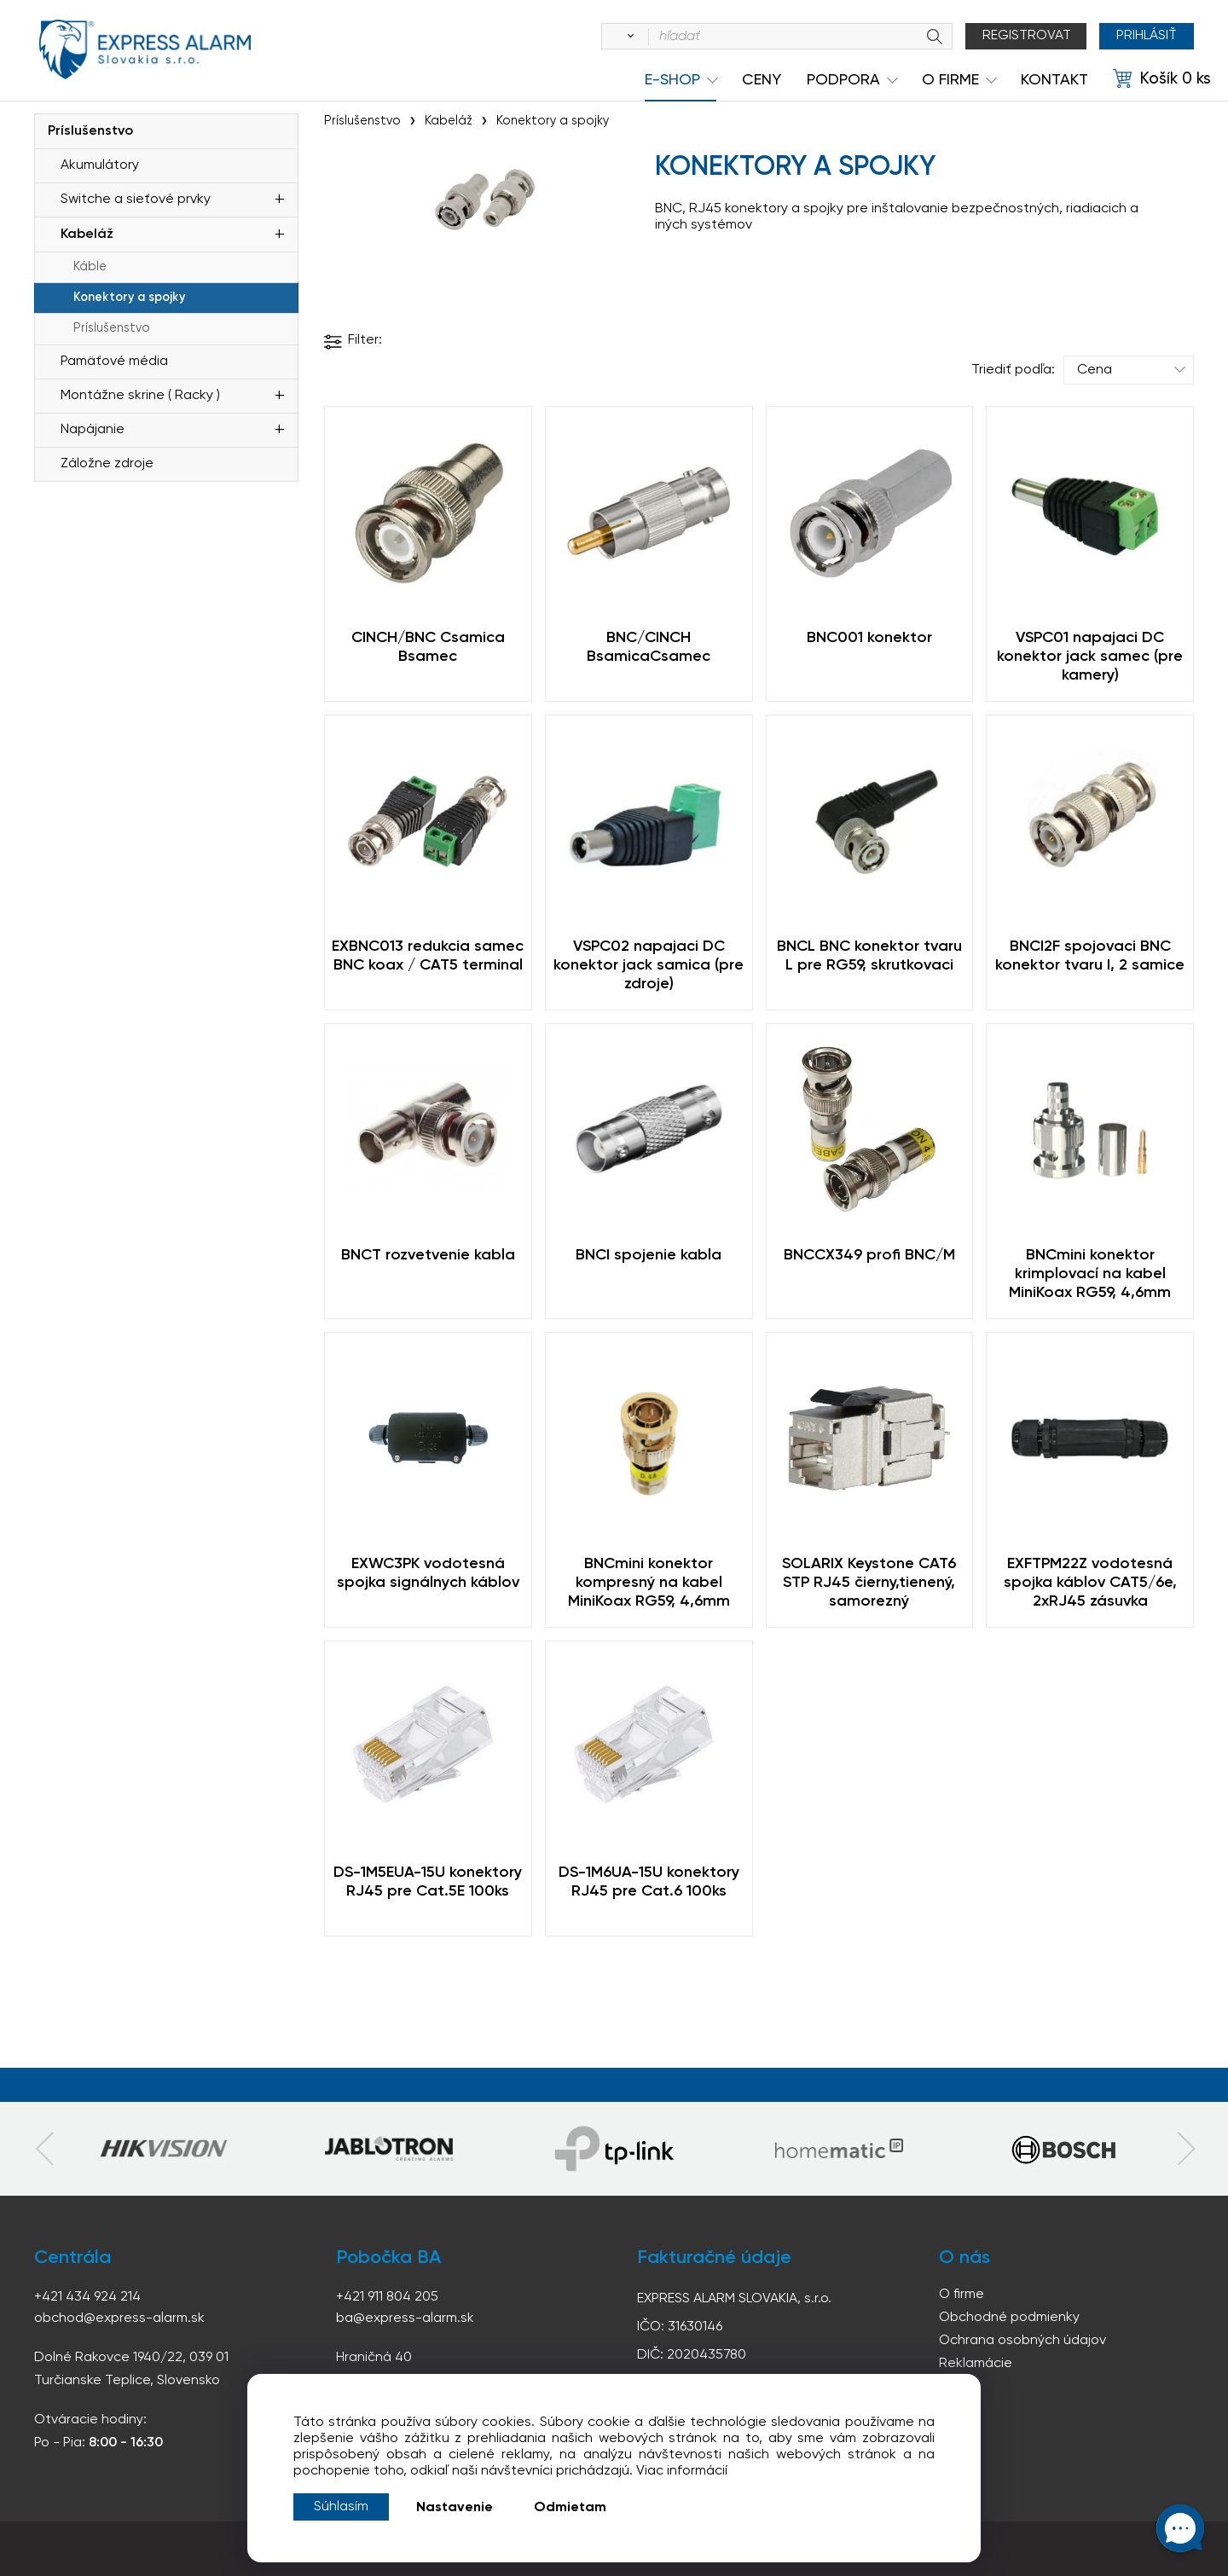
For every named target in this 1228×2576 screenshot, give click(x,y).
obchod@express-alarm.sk (119, 2318)
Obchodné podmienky (1009, 2317)
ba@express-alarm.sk (405, 2318)
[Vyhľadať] (627, 36)
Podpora (843, 80)
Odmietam (570, 2508)
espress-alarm (145, 49)
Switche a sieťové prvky (136, 199)
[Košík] (1162, 79)
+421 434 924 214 (87, 2297)
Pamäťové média (114, 361)
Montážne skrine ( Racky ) (140, 395)
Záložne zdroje (107, 464)
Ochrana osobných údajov (1022, 2340)
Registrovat (1026, 36)
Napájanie (93, 430)
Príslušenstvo (90, 131)
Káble (90, 267)
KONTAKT (1054, 80)
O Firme (950, 80)
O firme (961, 2294)
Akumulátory (100, 165)
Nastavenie (454, 2508)
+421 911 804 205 (387, 2297)
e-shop (672, 80)
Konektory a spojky (129, 298)
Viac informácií (681, 2471)
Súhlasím (341, 2507)
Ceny (761, 80)
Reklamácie (975, 2363)
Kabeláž (87, 234)
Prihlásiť (1146, 36)
